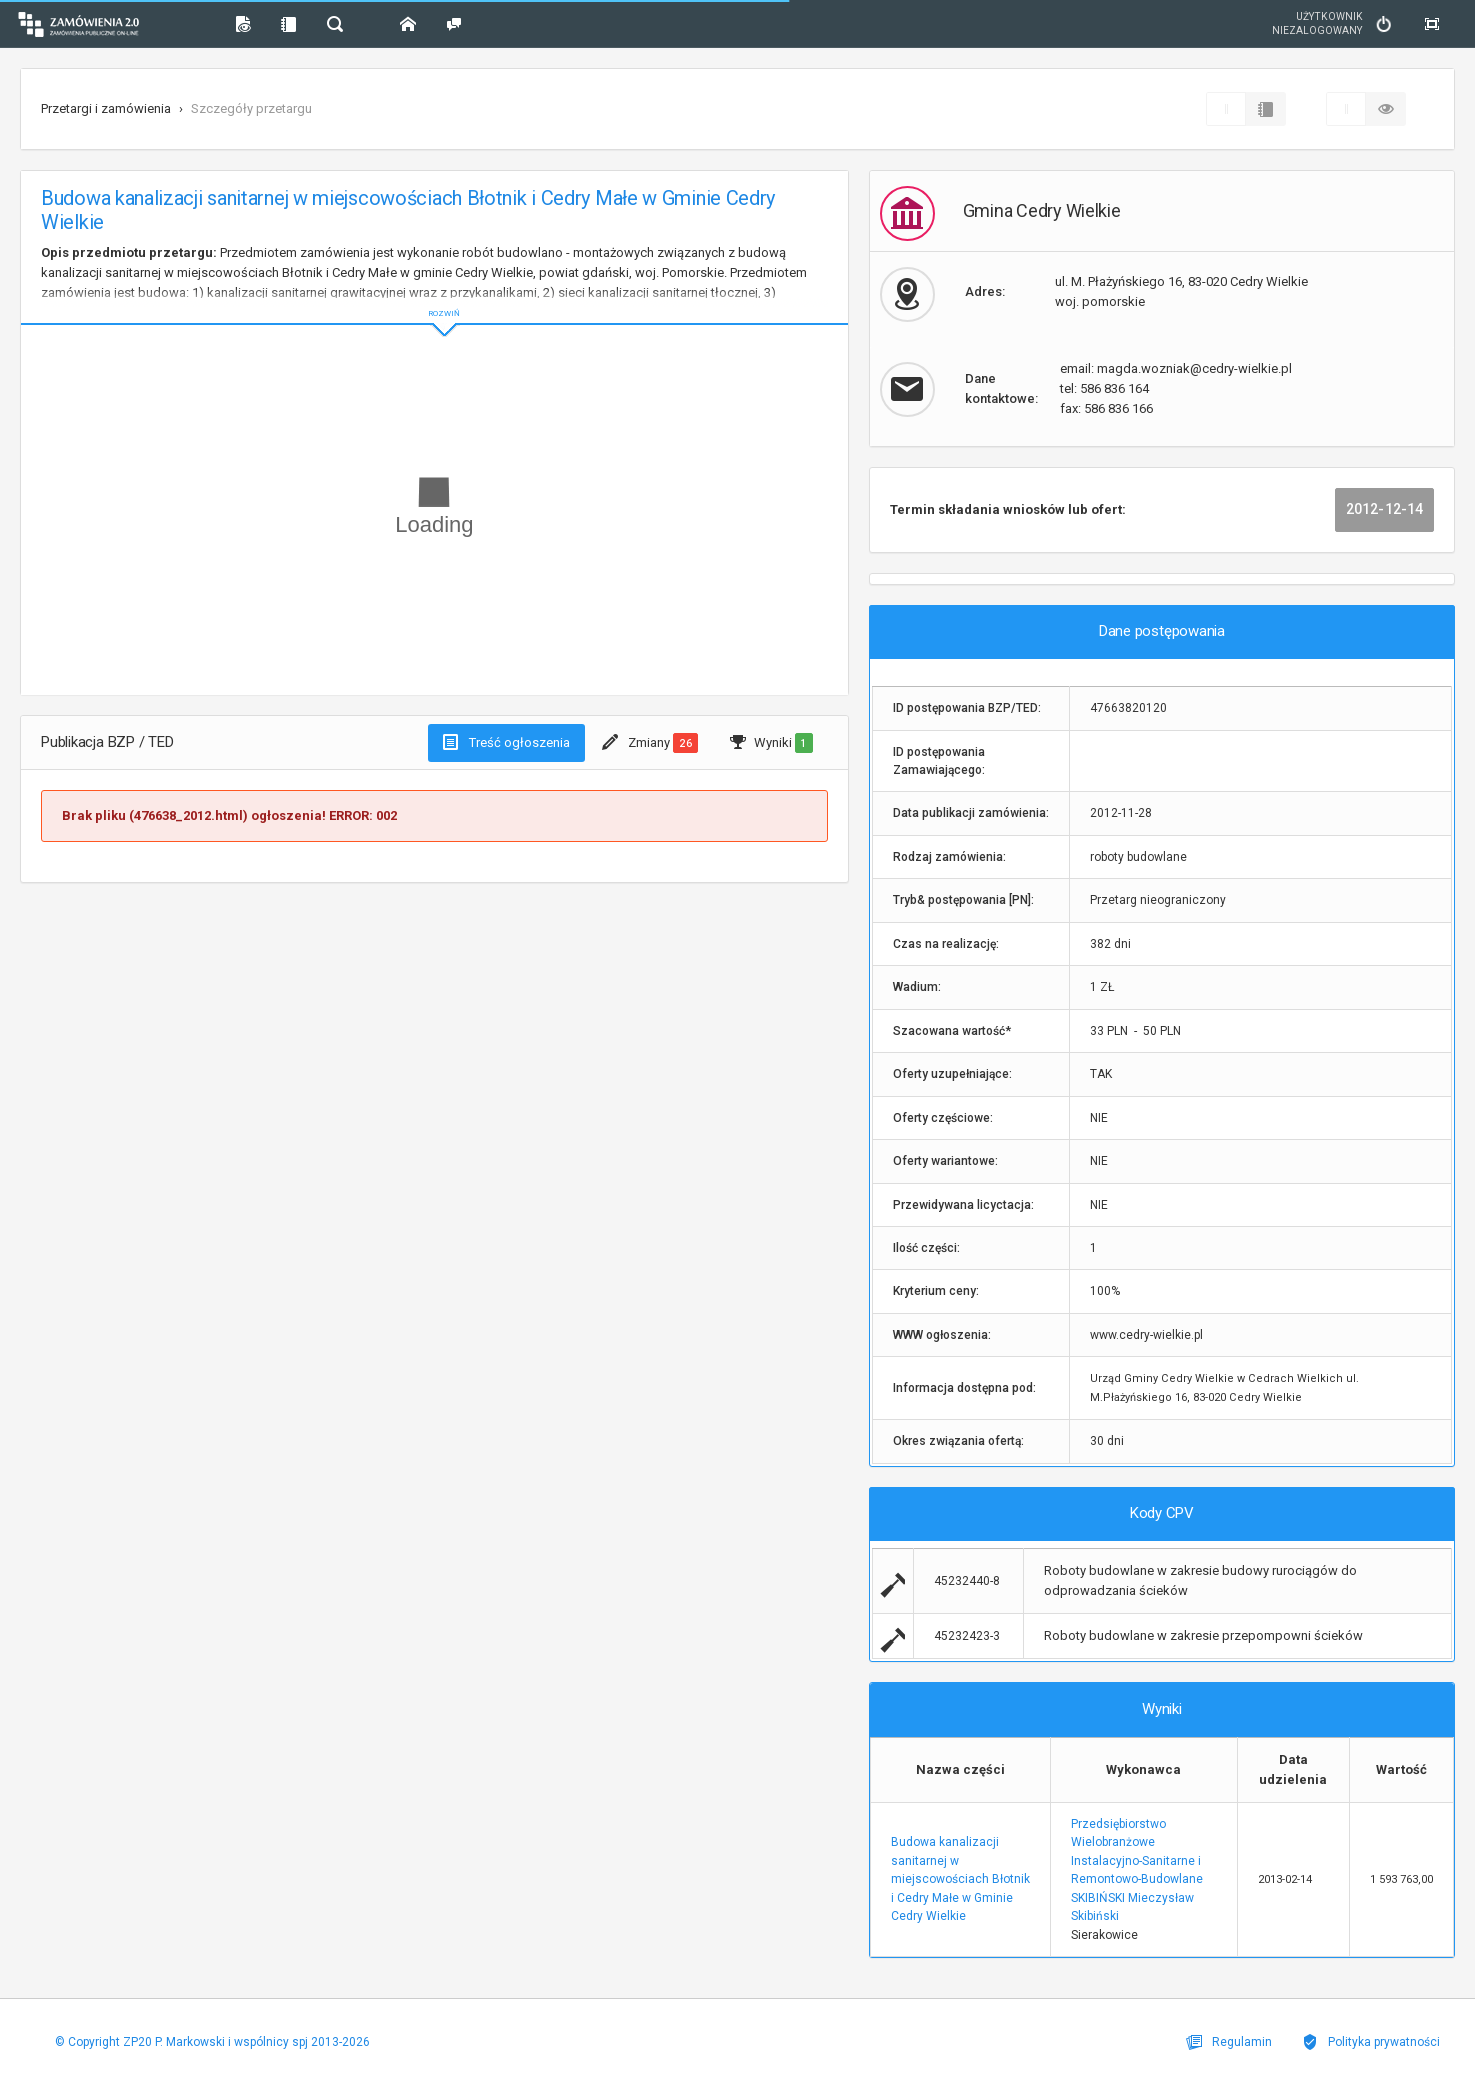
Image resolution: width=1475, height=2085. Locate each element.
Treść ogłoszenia (506, 742)
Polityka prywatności (1371, 2042)
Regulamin (1229, 2042)
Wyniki (771, 743)
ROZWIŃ (434, 297)
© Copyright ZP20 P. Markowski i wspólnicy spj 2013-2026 (212, 2042)
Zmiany (649, 743)
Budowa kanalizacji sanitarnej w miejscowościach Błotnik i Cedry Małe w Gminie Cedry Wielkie (960, 1879)
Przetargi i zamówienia (106, 108)
